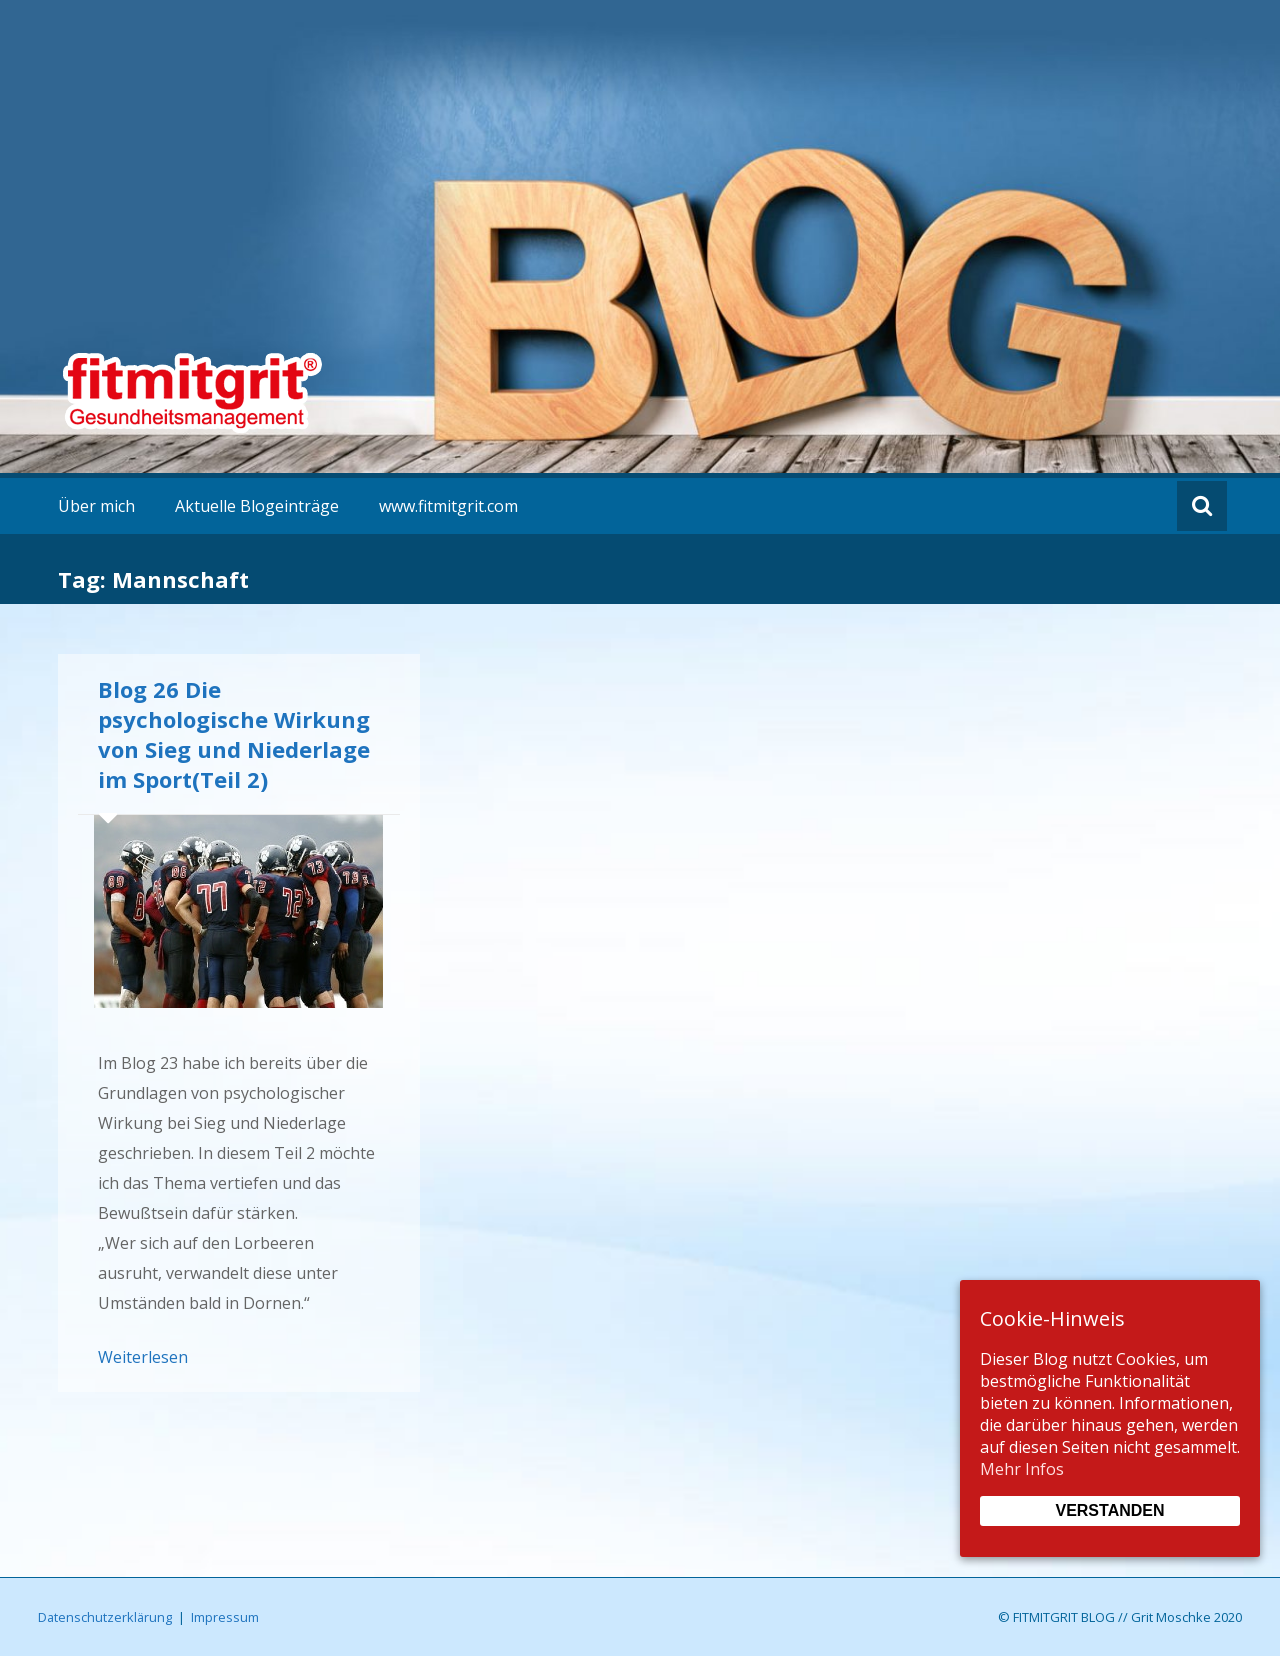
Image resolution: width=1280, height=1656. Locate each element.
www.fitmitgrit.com (448, 506)
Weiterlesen (143, 1357)
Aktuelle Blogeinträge (257, 506)
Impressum (225, 1617)
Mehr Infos (1022, 1469)
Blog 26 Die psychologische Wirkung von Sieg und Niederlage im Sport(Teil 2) (234, 734)
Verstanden (1109, 1510)
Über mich (96, 506)
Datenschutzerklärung (105, 1617)
